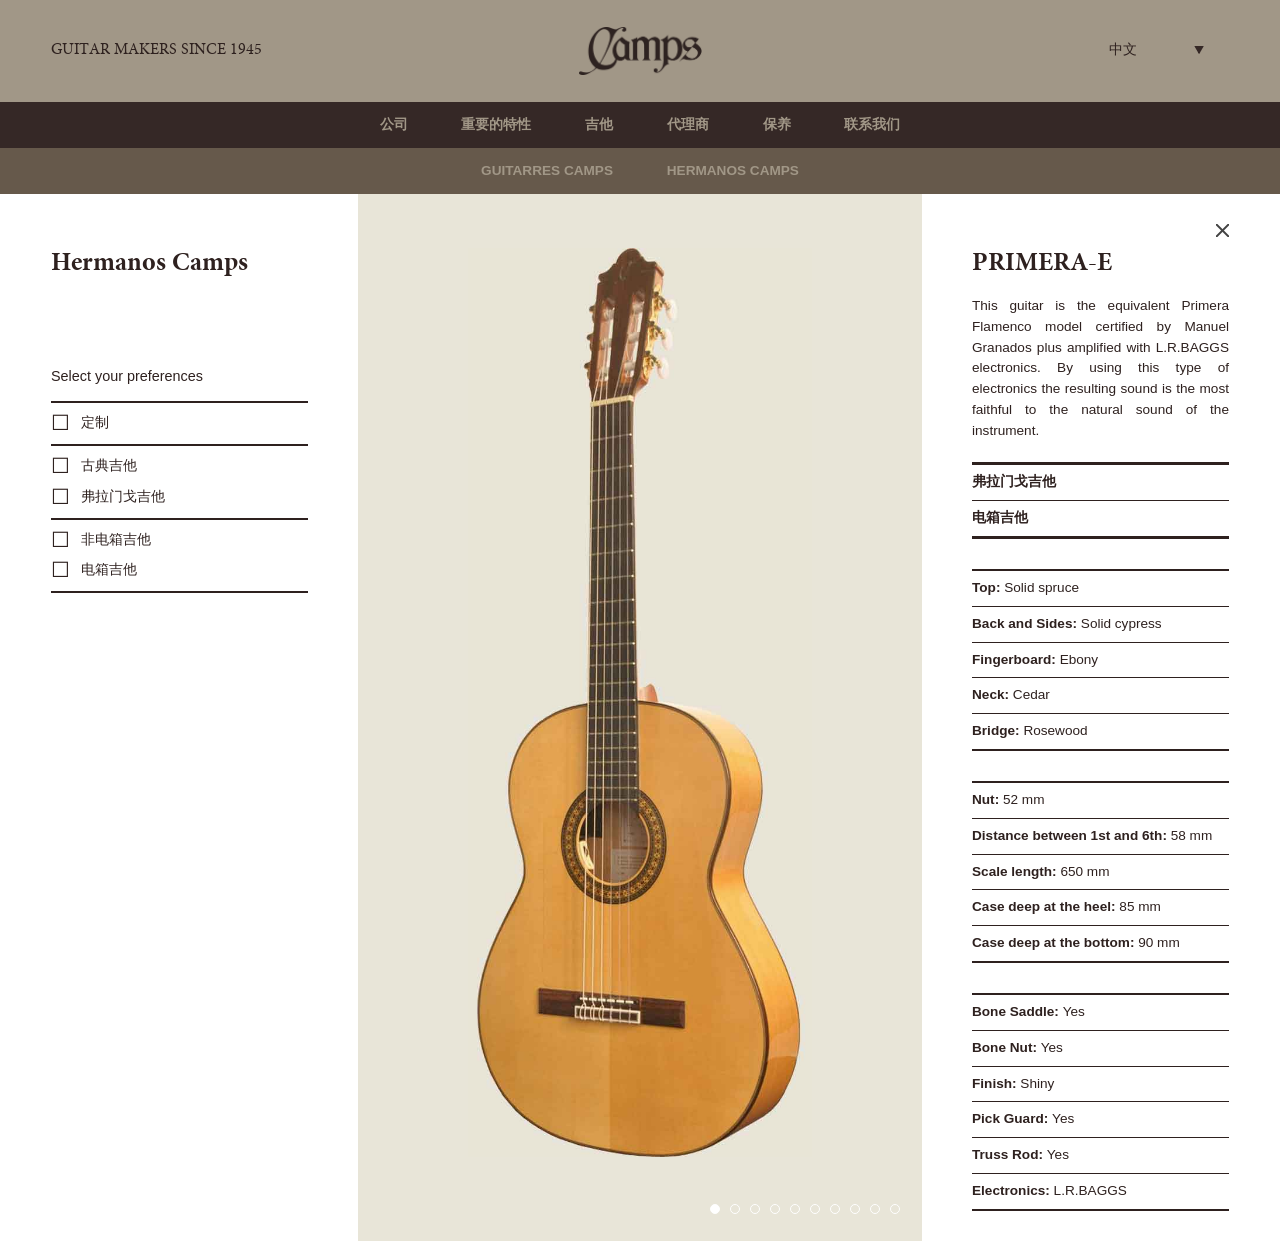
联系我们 (872, 124)
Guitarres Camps (547, 170)
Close (1222, 230)
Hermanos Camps (733, 170)
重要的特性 (496, 124)
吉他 (599, 124)
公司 (394, 124)
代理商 (688, 124)
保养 (777, 124)
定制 (95, 422)
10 (895, 1209)
